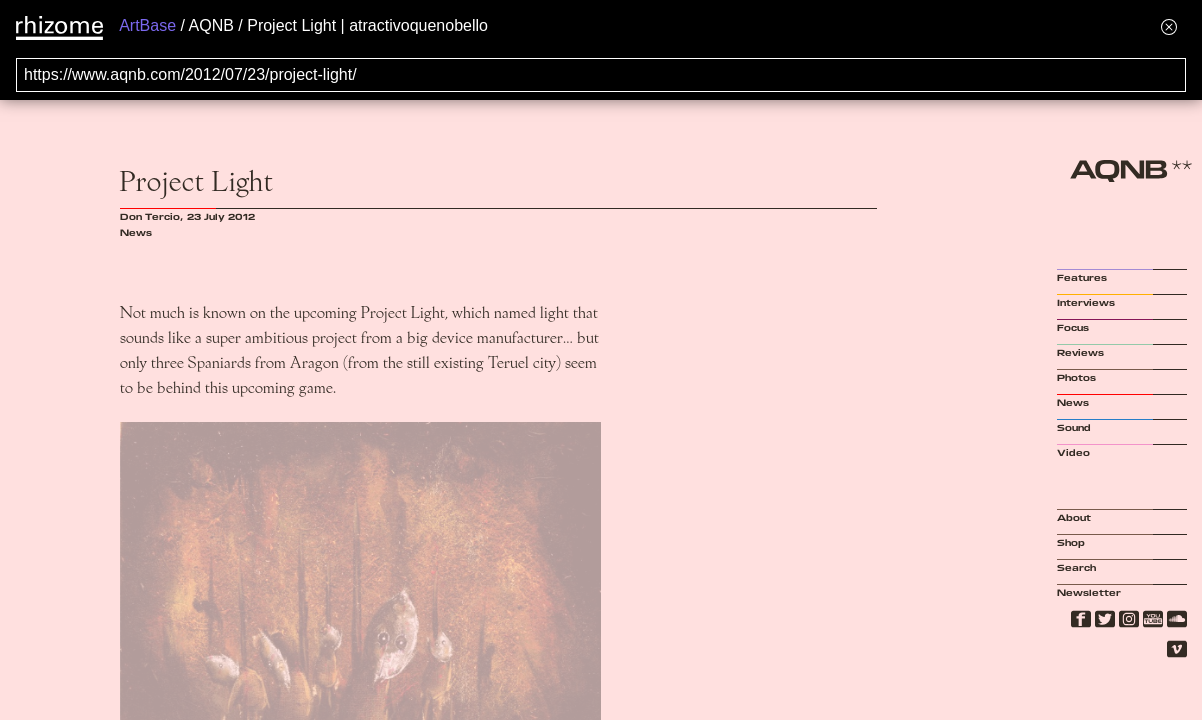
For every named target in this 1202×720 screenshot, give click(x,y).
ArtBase (147, 25)
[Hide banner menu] (1169, 26)
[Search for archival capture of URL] (601, 75)
